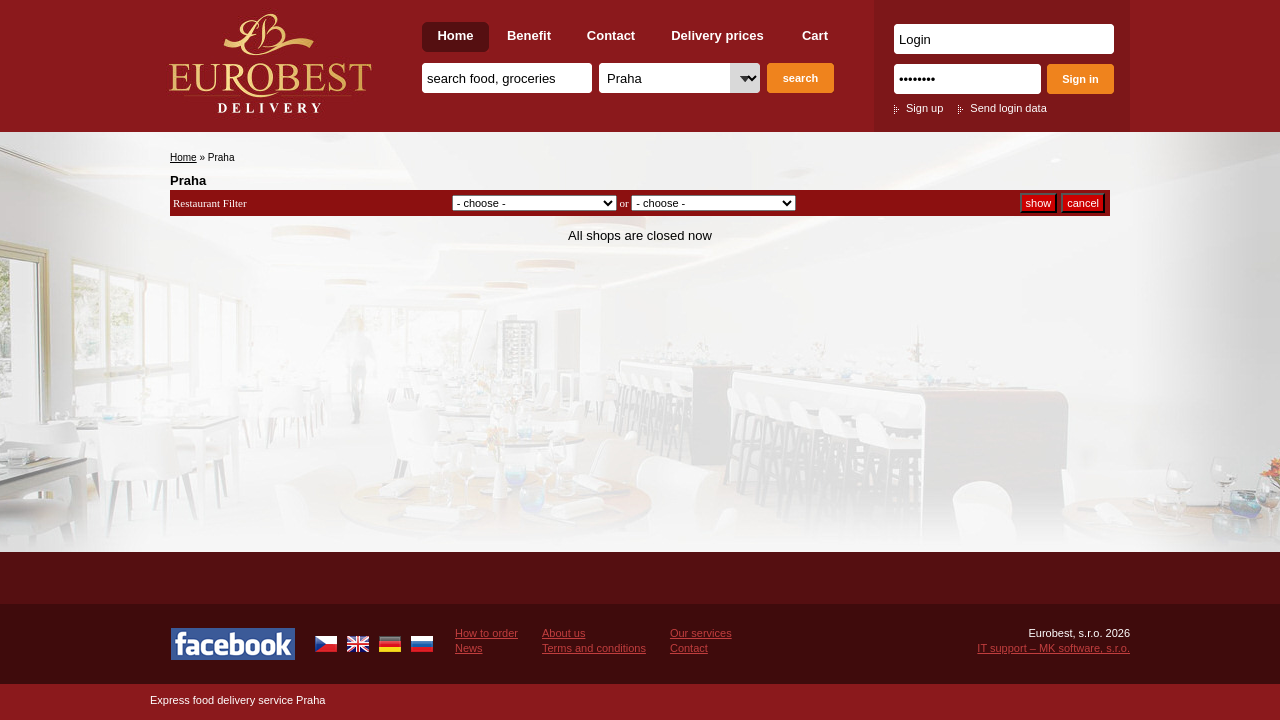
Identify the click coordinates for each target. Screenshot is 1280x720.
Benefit (529, 35)
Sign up (924, 108)
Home (455, 35)
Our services (701, 633)
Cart (815, 35)
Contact (611, 35)
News (469, 648)
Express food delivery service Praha (237, 700)
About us (563, 633)
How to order (486, 633)
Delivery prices (717, 35)
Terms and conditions (594, 648)
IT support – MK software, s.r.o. (1053, 648)
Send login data (1008, 108)
